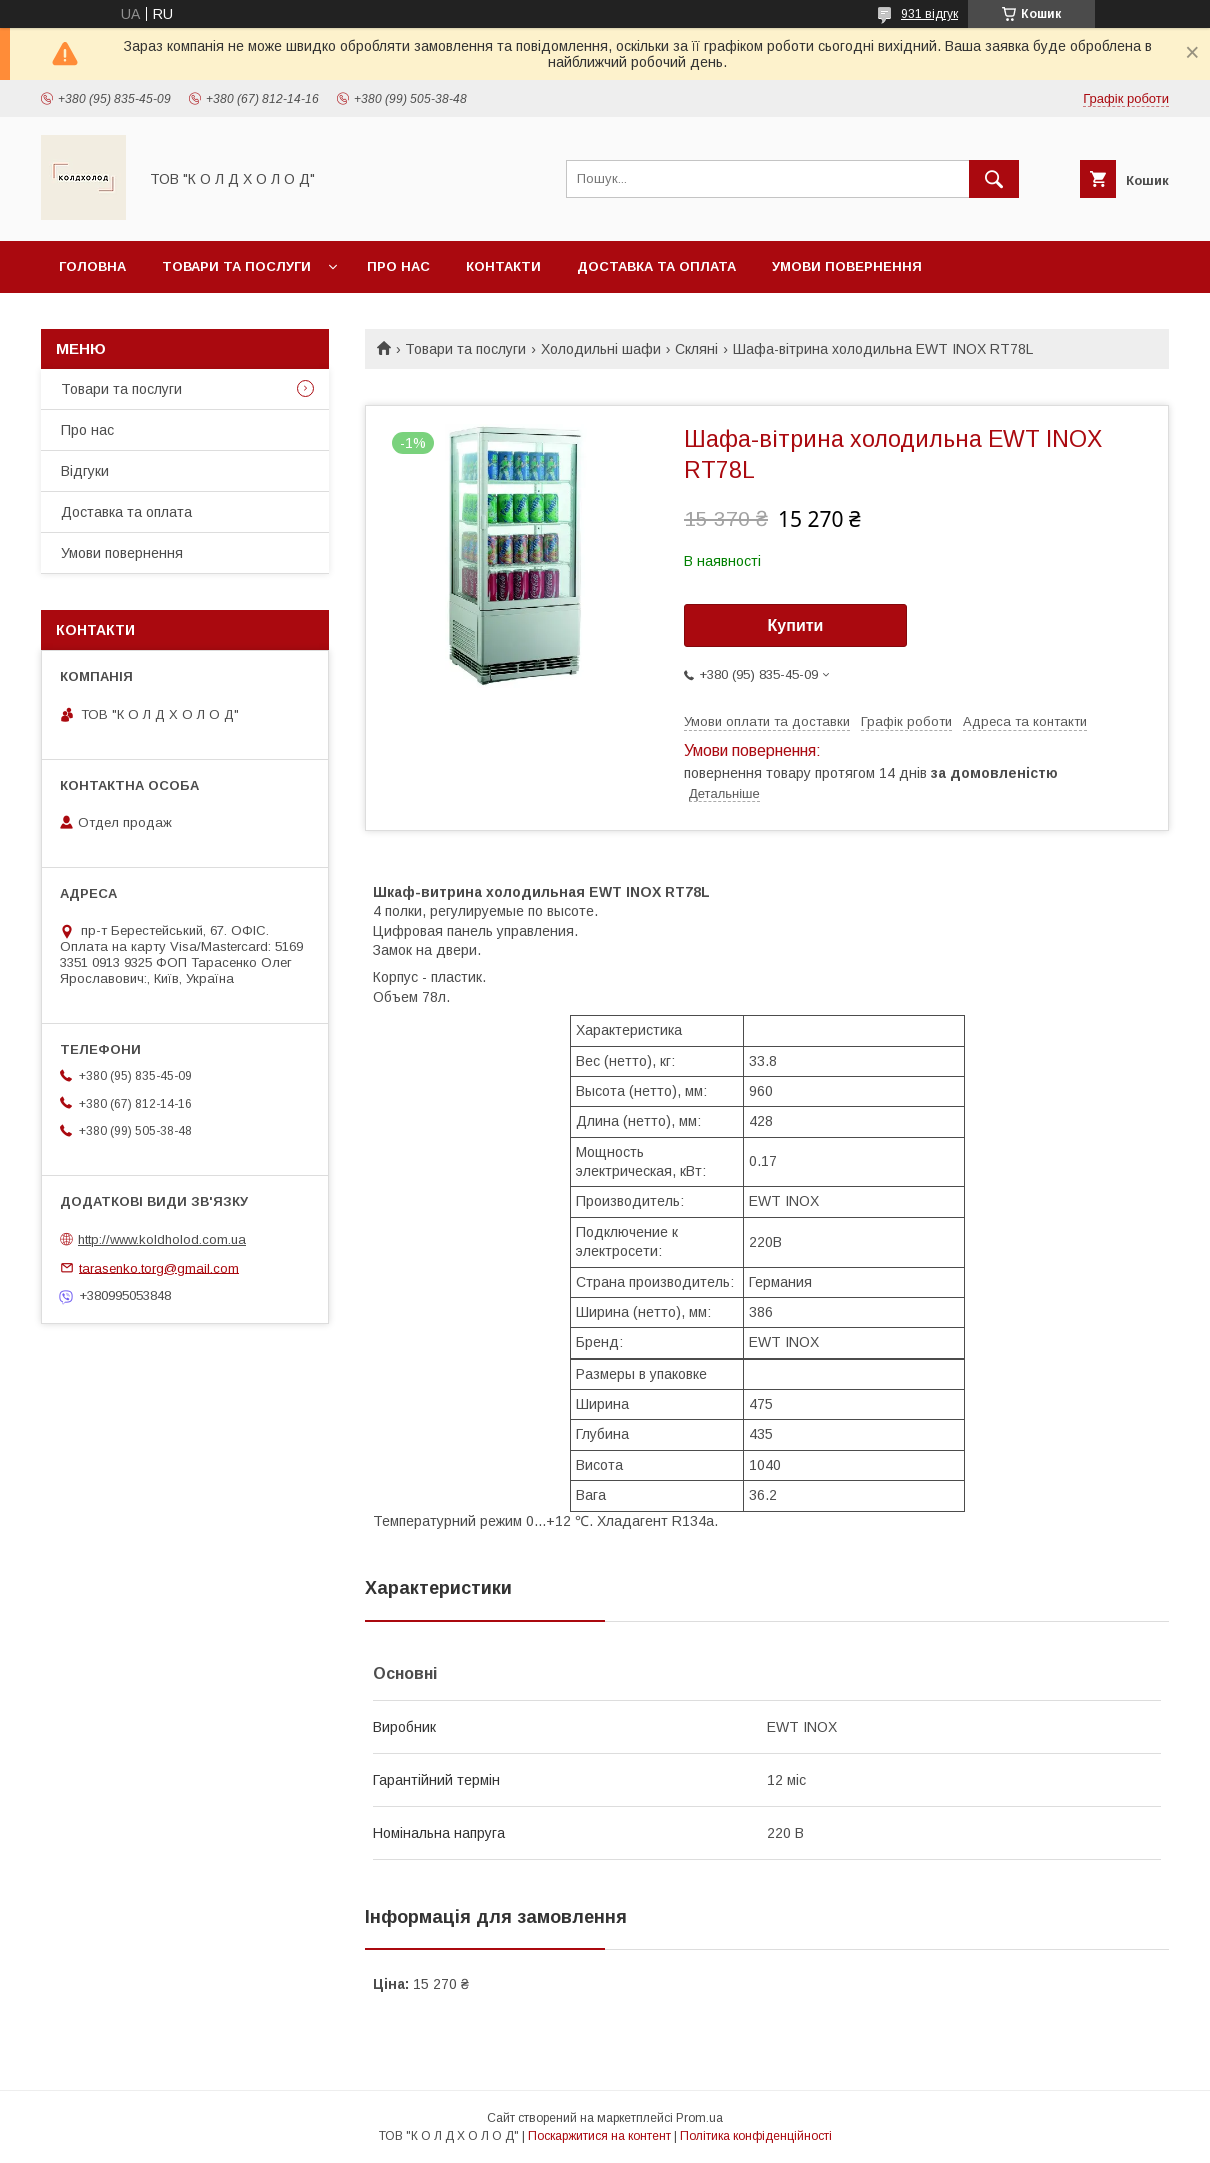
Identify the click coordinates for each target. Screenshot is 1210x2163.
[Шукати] (994, 179)
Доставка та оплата (656, 266)
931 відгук (929, 14)
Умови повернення (847, 266)
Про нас (398, 266)
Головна (92, 266)
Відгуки (85, 471)
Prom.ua (699, 2118)
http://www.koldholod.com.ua (162, 1239)
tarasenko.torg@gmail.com (159, 1267)
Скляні (696, 349)
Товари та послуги (236, 266)
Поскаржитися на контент (599, 2136)
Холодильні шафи (601, 349)
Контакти (503, 266)
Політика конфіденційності (756, 2136)
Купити (796, 625)
